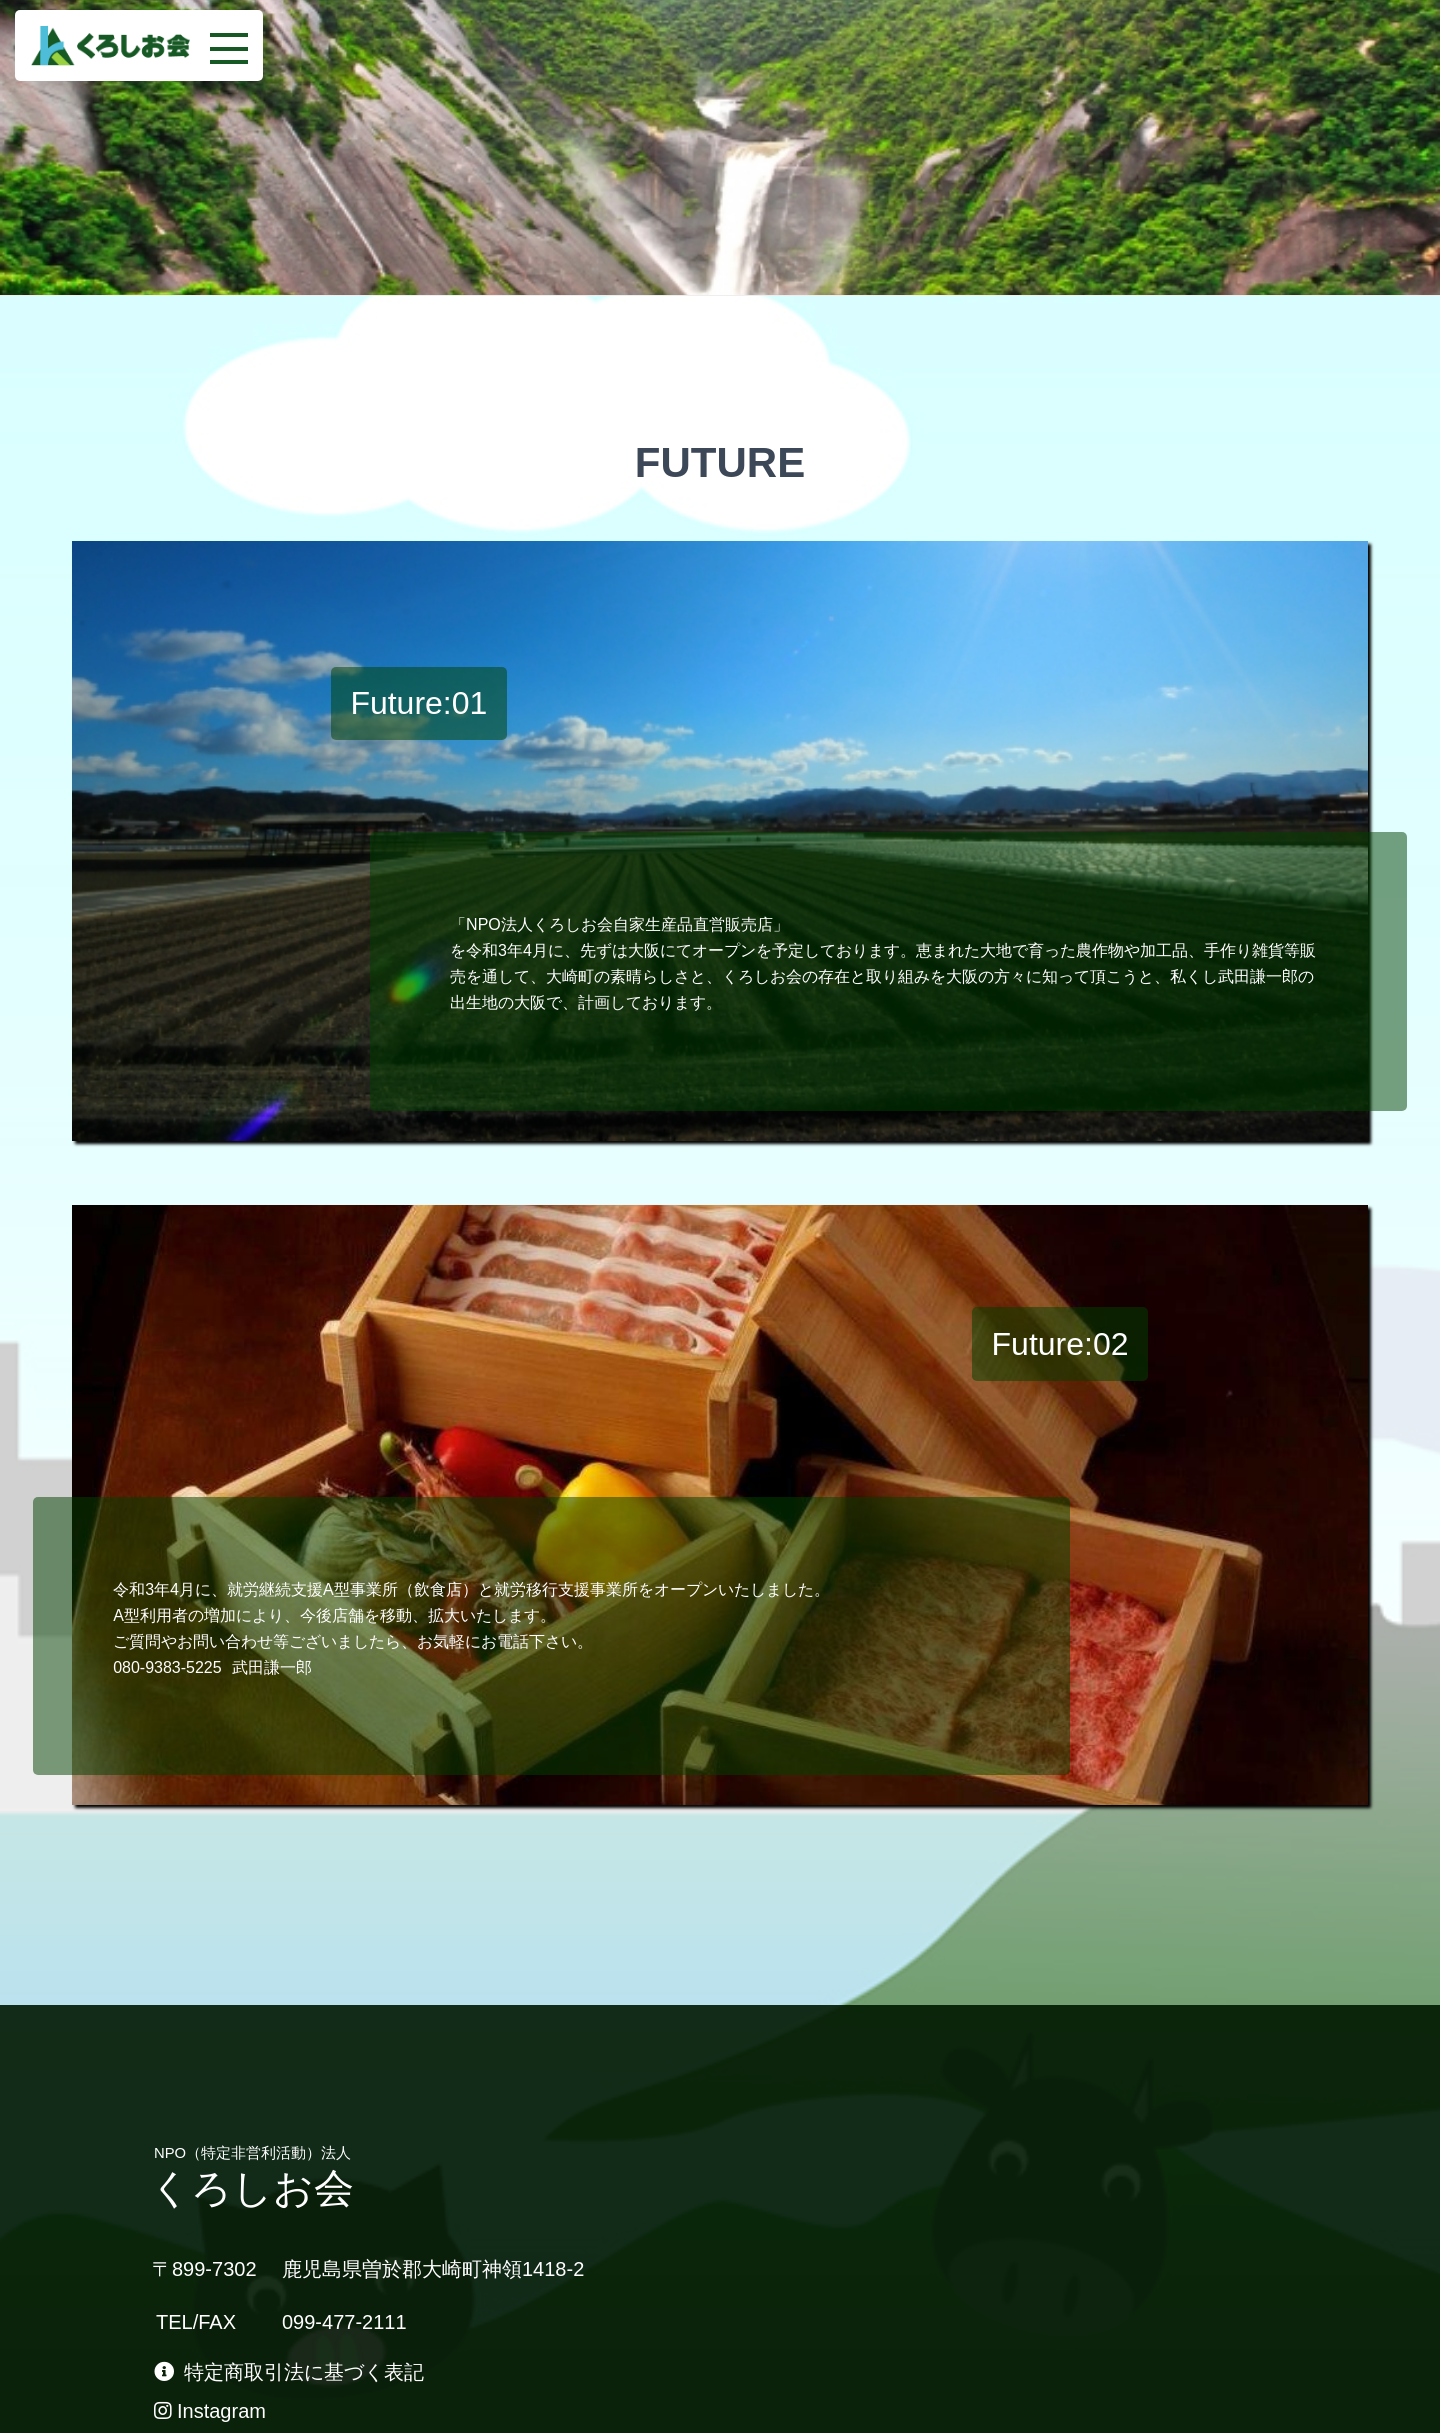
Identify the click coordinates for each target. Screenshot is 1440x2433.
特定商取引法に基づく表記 (289, 2372)
